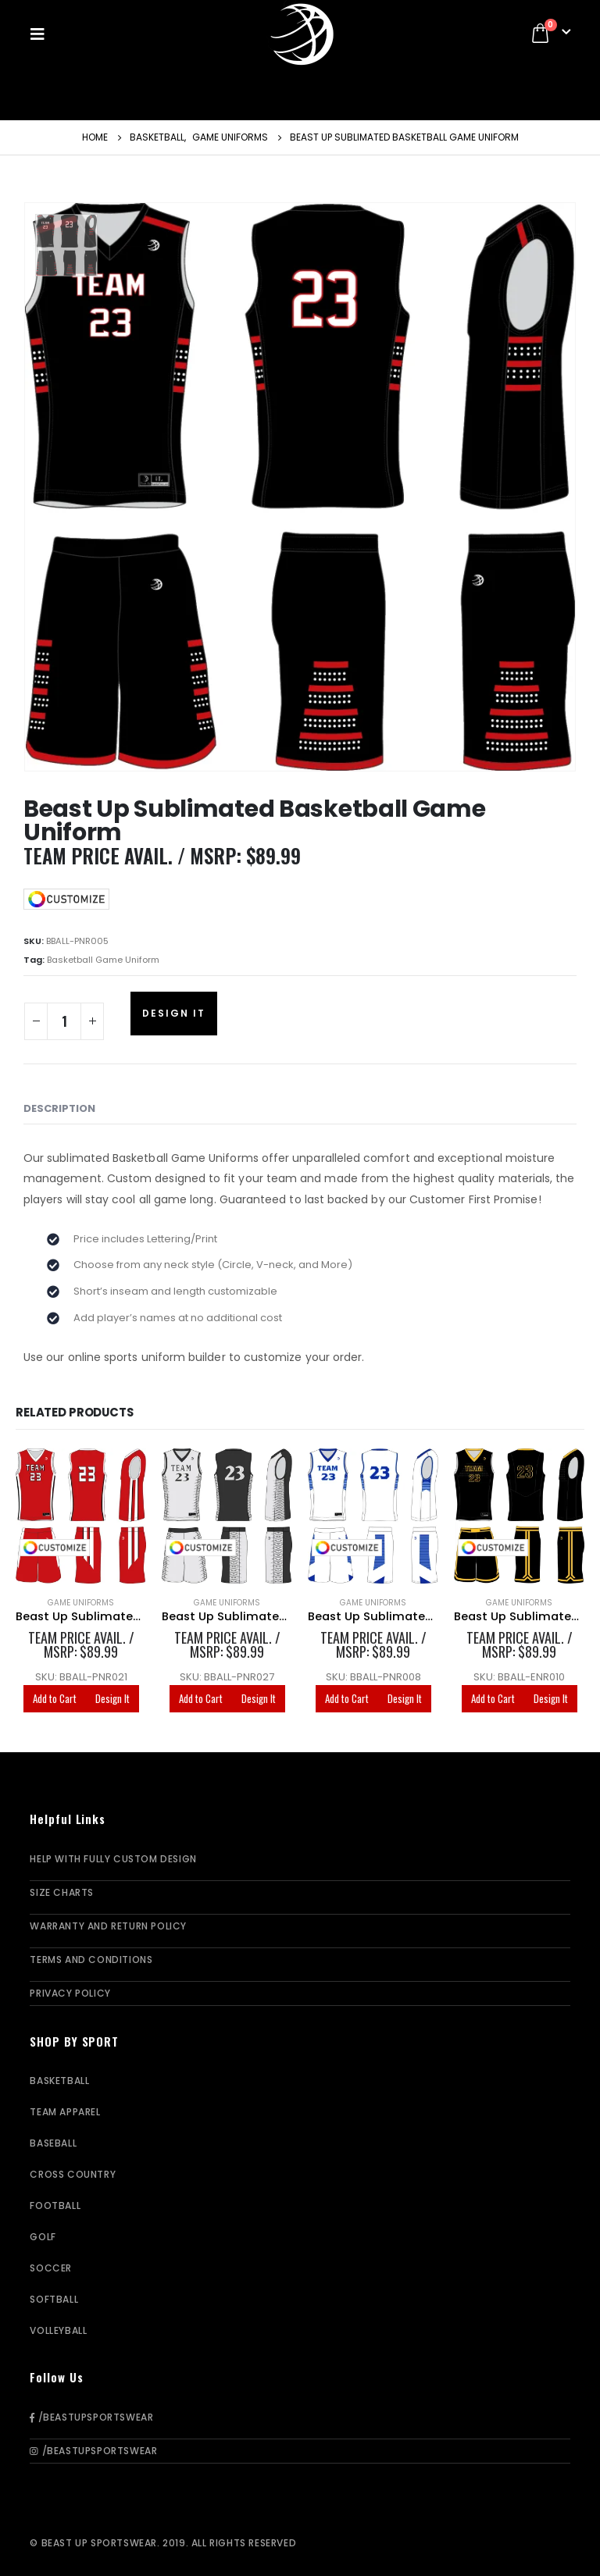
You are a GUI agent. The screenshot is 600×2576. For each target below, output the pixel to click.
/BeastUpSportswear (91, 2417)
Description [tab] (59, 1108)
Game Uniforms (81, 1603)
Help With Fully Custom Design (113, 1858)
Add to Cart (55, 1698)
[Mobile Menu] (42, 33)
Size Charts (62, 1892)
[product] (81, 1516)
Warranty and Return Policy (108, 1926)
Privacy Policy (70, 1993)
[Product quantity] (64, 1021)
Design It (173, 1013)
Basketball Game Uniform (103, 959)
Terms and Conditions (91, 1959)
